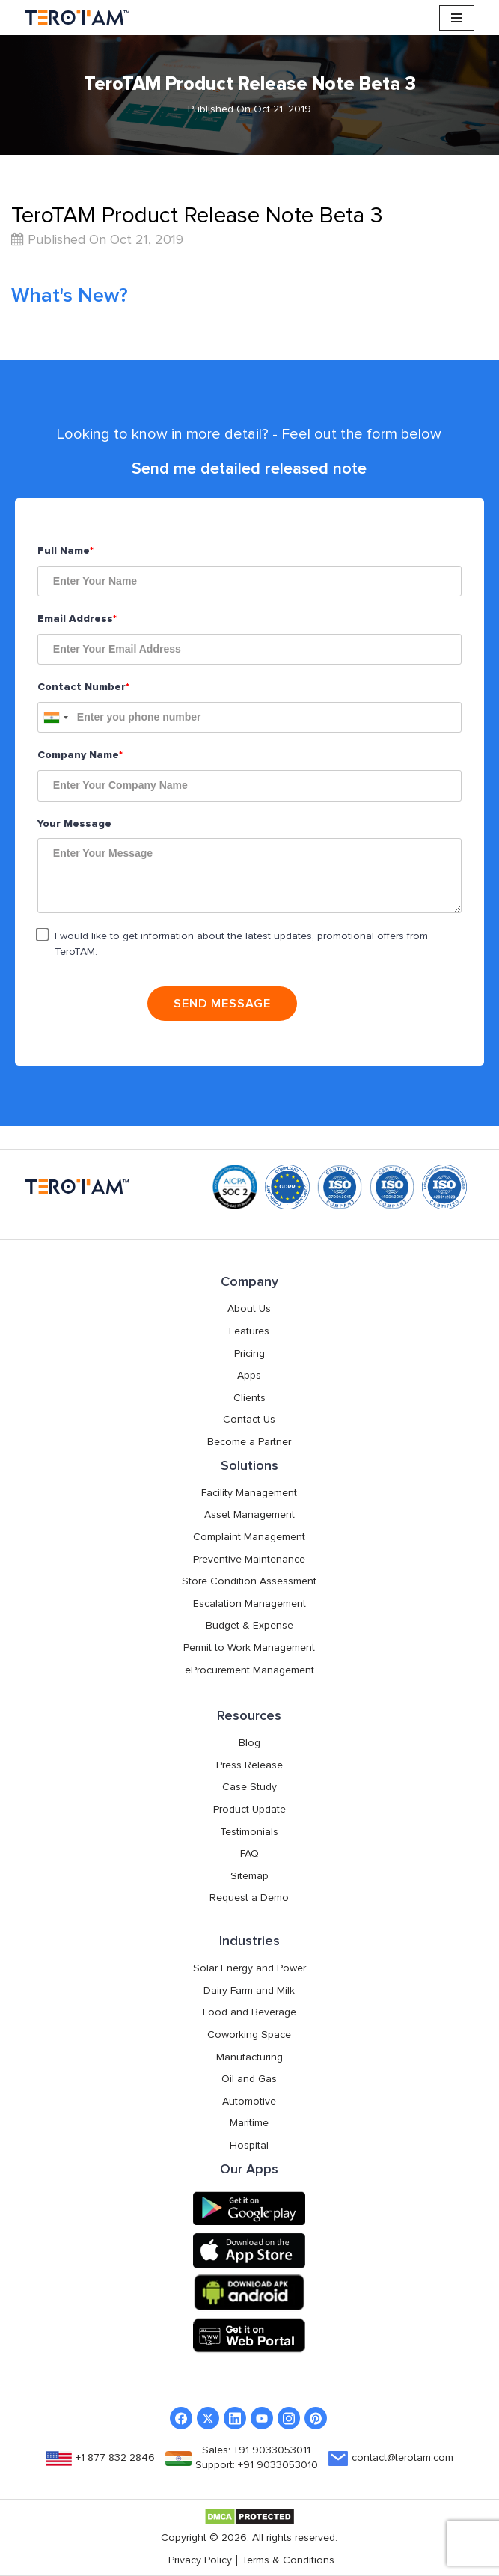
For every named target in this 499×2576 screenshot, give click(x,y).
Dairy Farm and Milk (249, 1991)
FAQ (249, 1854)
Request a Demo (249, 1898)
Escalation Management (249, 1604)
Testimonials (249, 1832)
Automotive (249, 2101)
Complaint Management (249, 1537)
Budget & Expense (249, 1625)
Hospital (249, 2145)
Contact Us (249, 1419)
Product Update (249, 1809)
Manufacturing (249, 2057)
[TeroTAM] (77, 17)
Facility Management (249, 1493)
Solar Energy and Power (249, 1968)
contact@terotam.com (402, 2458)
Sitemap (249, 1876)
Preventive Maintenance (249, 1559)
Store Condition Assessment (249, 1581)
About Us (249, 1309)
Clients (249, 1398)
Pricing (249, 1354)
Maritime (249, 2123)
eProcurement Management (249, 1670)
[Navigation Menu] (456, 18)
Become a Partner (249, 1442)
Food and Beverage (249, 2012)
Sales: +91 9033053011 (256, 2450)
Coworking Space (249, 2035)
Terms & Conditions (288, 2560)
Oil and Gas (249, 2079)
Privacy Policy (200, 2560)
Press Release (249, 1765)
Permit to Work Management (249, 1648)
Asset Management (249, 1515)
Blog (249, 1743)
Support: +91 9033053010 (256, 2465)
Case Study (249, 1787)
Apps (249, 1375)
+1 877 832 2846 (115, 2458)
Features (249, 1331)
